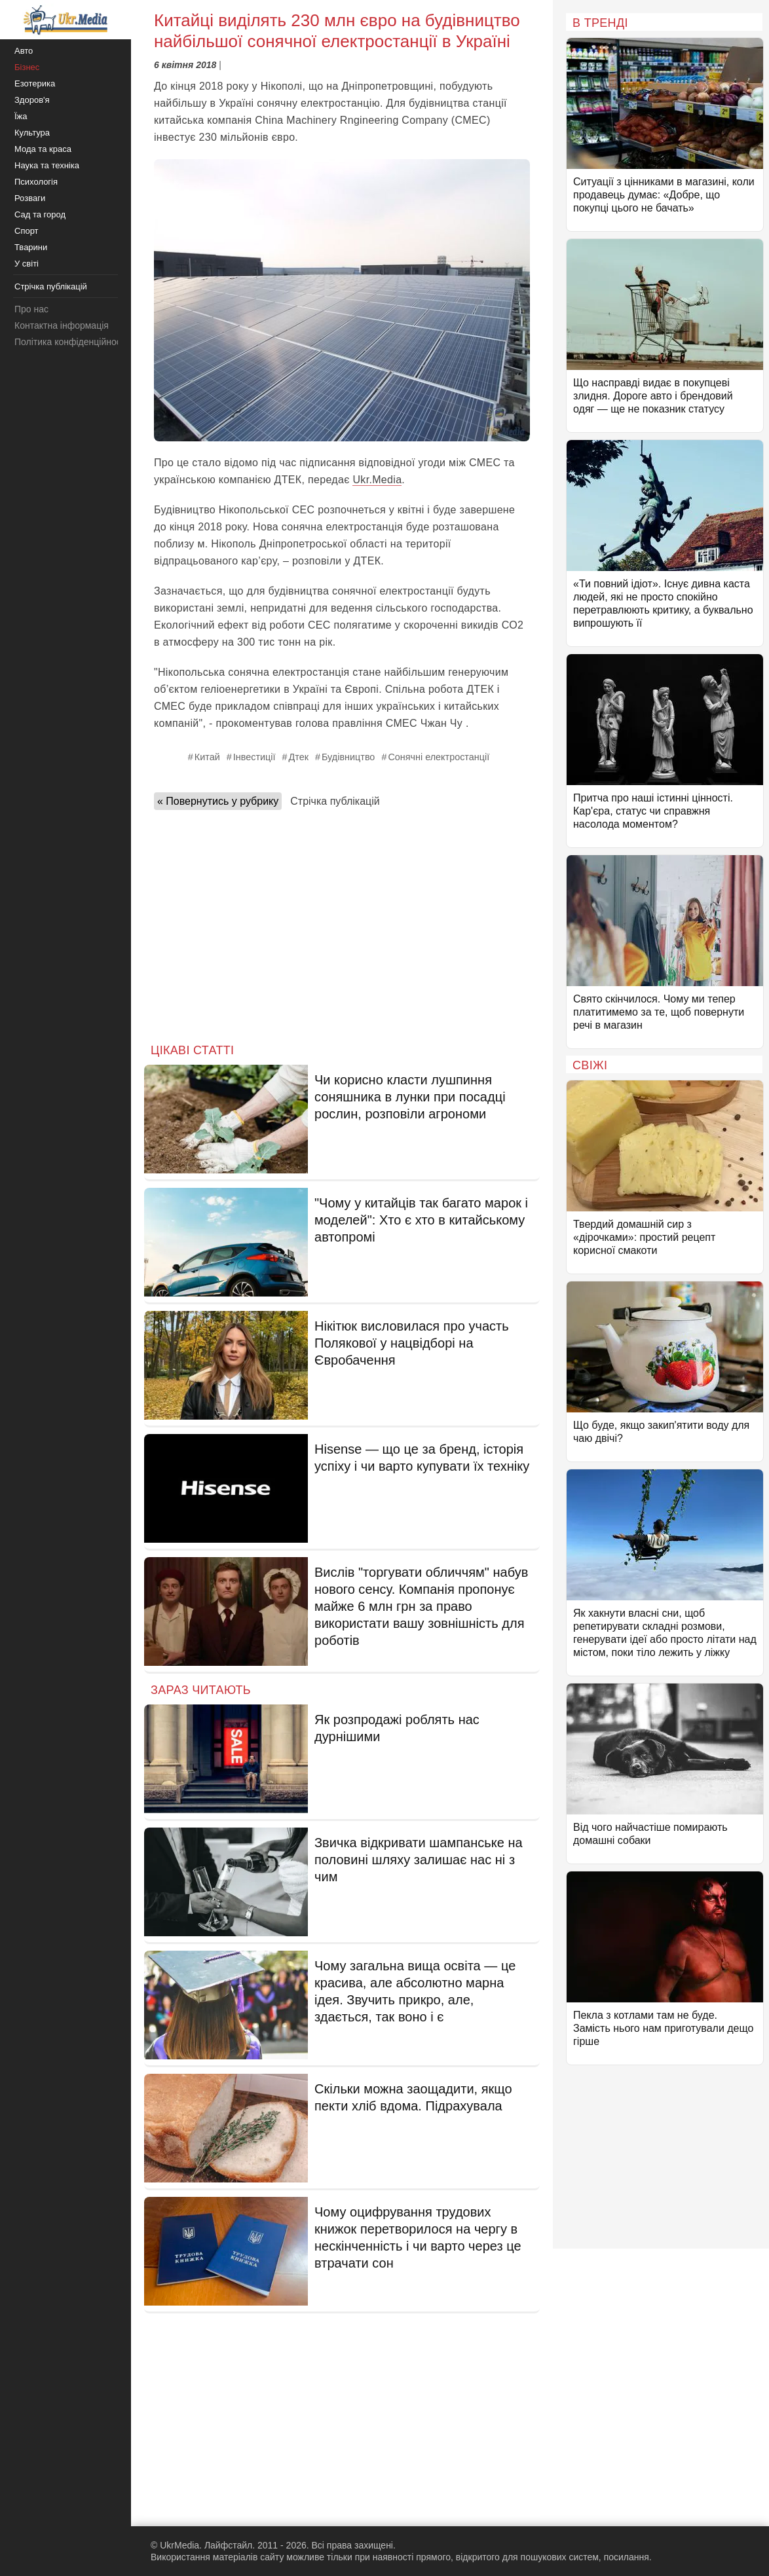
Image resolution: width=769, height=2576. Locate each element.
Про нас (31, 309)
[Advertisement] (342, 922)
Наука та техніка (46, 165)
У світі (26, 263)
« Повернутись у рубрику (217, 801)
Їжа (21, 116)
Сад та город (40, 214)
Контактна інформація (61, 325)
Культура (32, 133)
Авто (23, 51)
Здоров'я (32, 100)
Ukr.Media (377, 479)
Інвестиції (254, 757)
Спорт (26, 231)
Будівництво (348, 757)
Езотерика (34, 83)
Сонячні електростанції (438, 757)
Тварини (30, 247)
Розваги (29, 198)
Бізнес (26, 67)
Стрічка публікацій (334, 801)
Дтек (298, 757)
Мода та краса (42, 149)
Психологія (36, 182)
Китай (207, 757)
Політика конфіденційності (70, 342)
